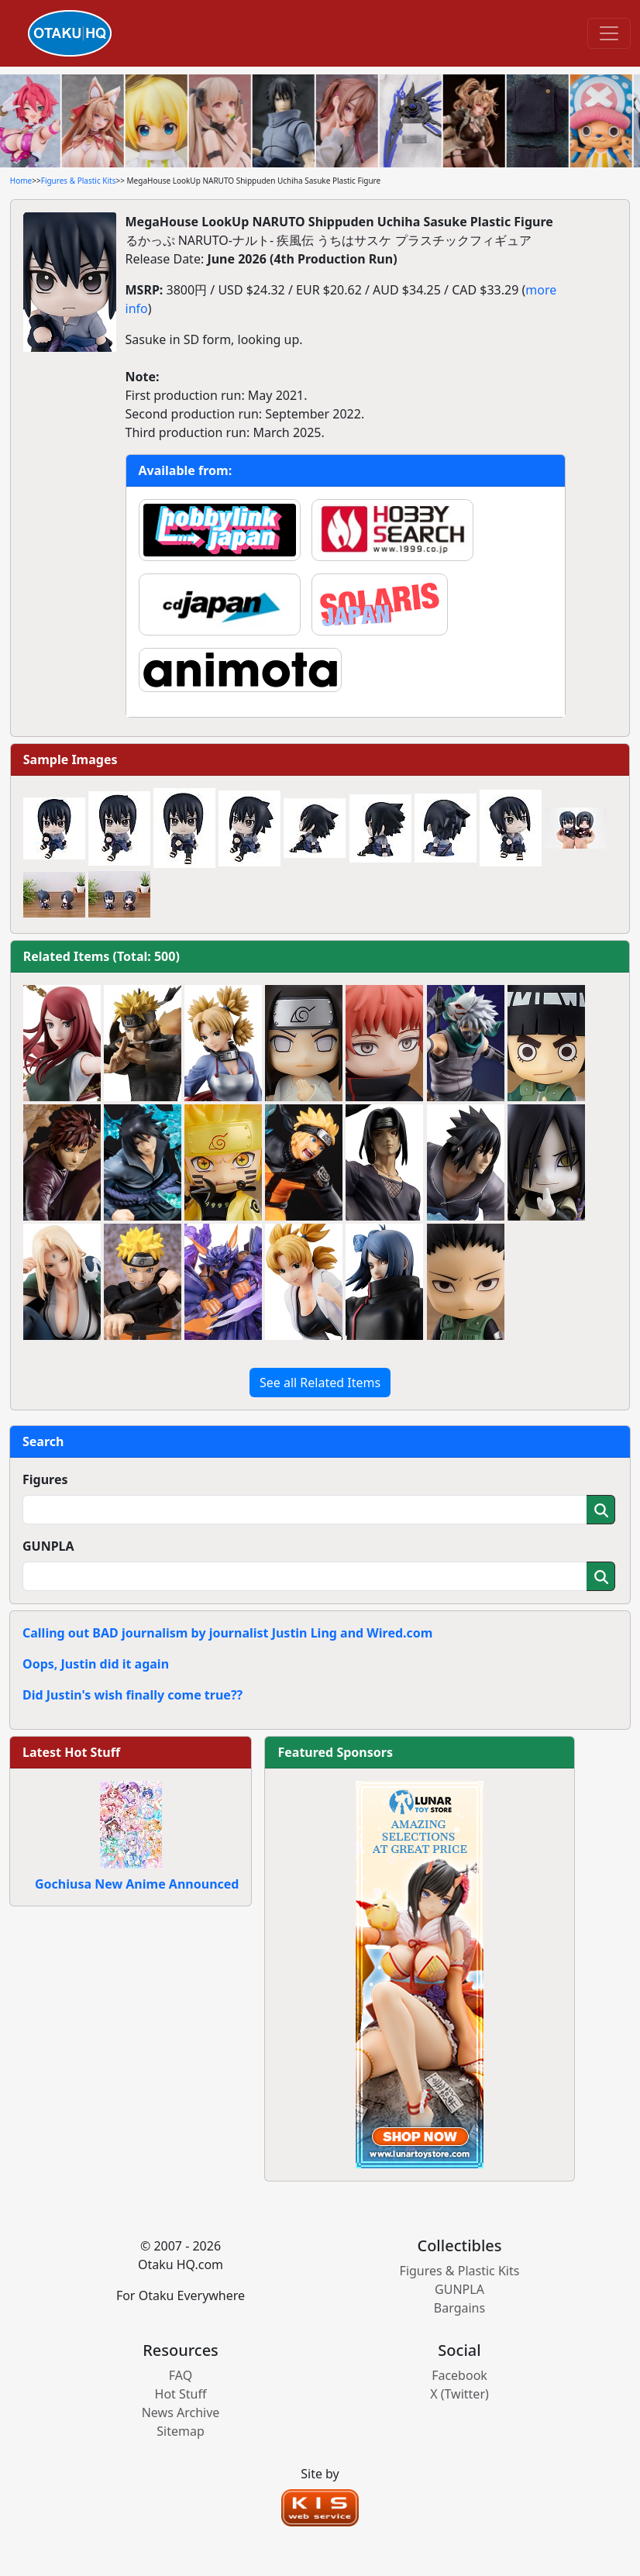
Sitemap (181, 2431)
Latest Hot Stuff (71, 1752)
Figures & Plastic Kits (78, 180)
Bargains (459, 2307)
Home (21, 180)
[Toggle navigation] (609, 33)
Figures (45, 1479)
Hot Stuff (181, 2393)
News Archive (181, 2412)
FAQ (180, 2375)
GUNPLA (48, 1546)
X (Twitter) (459, 2393)
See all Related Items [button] (320, 1382)
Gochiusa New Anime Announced (137, 1883)
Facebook (459, 2375)
